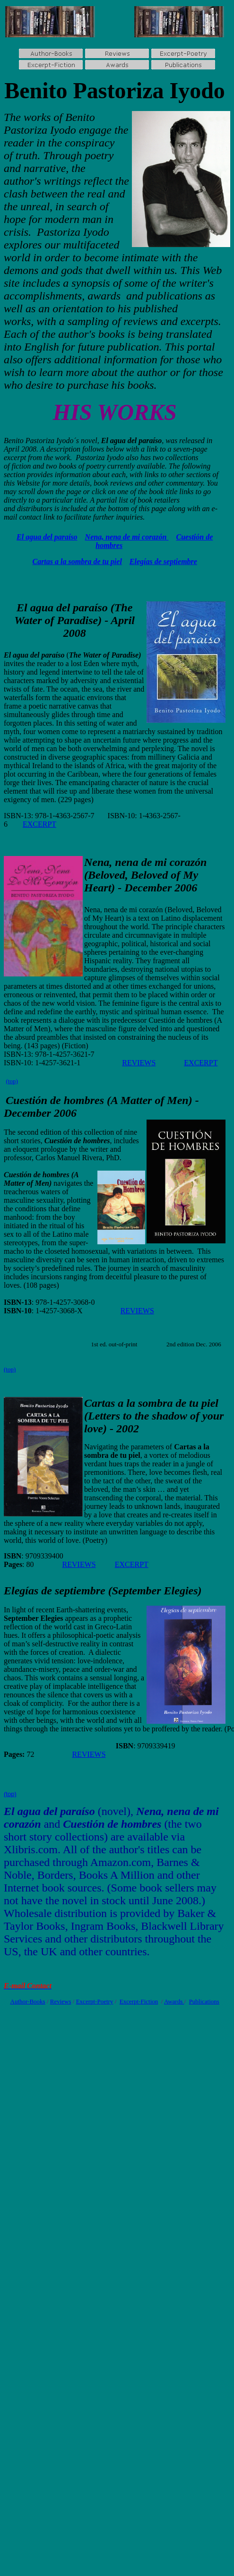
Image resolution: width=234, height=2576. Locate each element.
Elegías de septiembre (163, 561)
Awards (174, 2001)
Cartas (99, 1403)
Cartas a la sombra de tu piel (76, 561)
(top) (12, 1081)
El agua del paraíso (47, 537)
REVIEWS (139, 1063)
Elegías (21, 1590)
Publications (204, 2001)
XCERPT (133, 1564)
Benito (35, 90)
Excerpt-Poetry (94, 2001)
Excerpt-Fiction (139, 2001)
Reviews (60, 2001)
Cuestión (26, 1100)
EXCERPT (39, 824)
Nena (96, 862)
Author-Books (27, 2001)
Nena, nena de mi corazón (127, 537)
